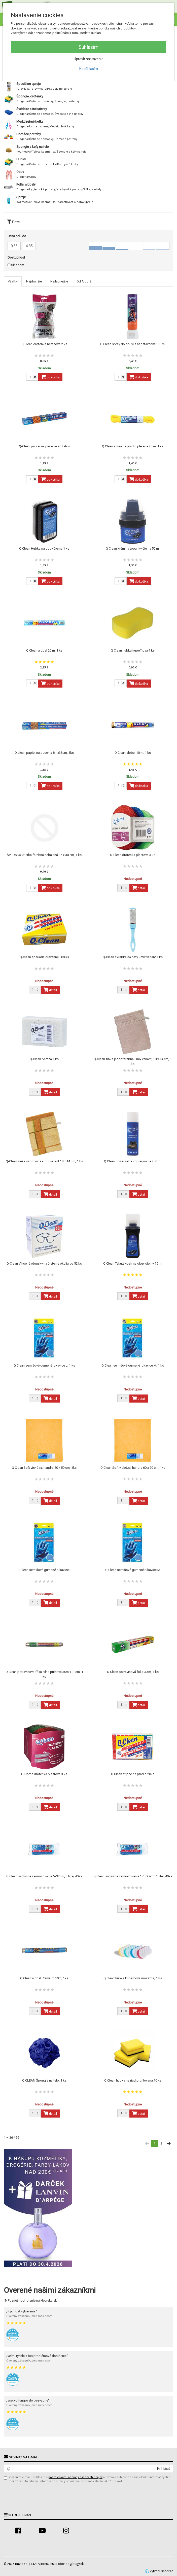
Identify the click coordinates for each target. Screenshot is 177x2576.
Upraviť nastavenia (88, 59)
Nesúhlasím (88, 69)
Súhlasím (88, 47)
